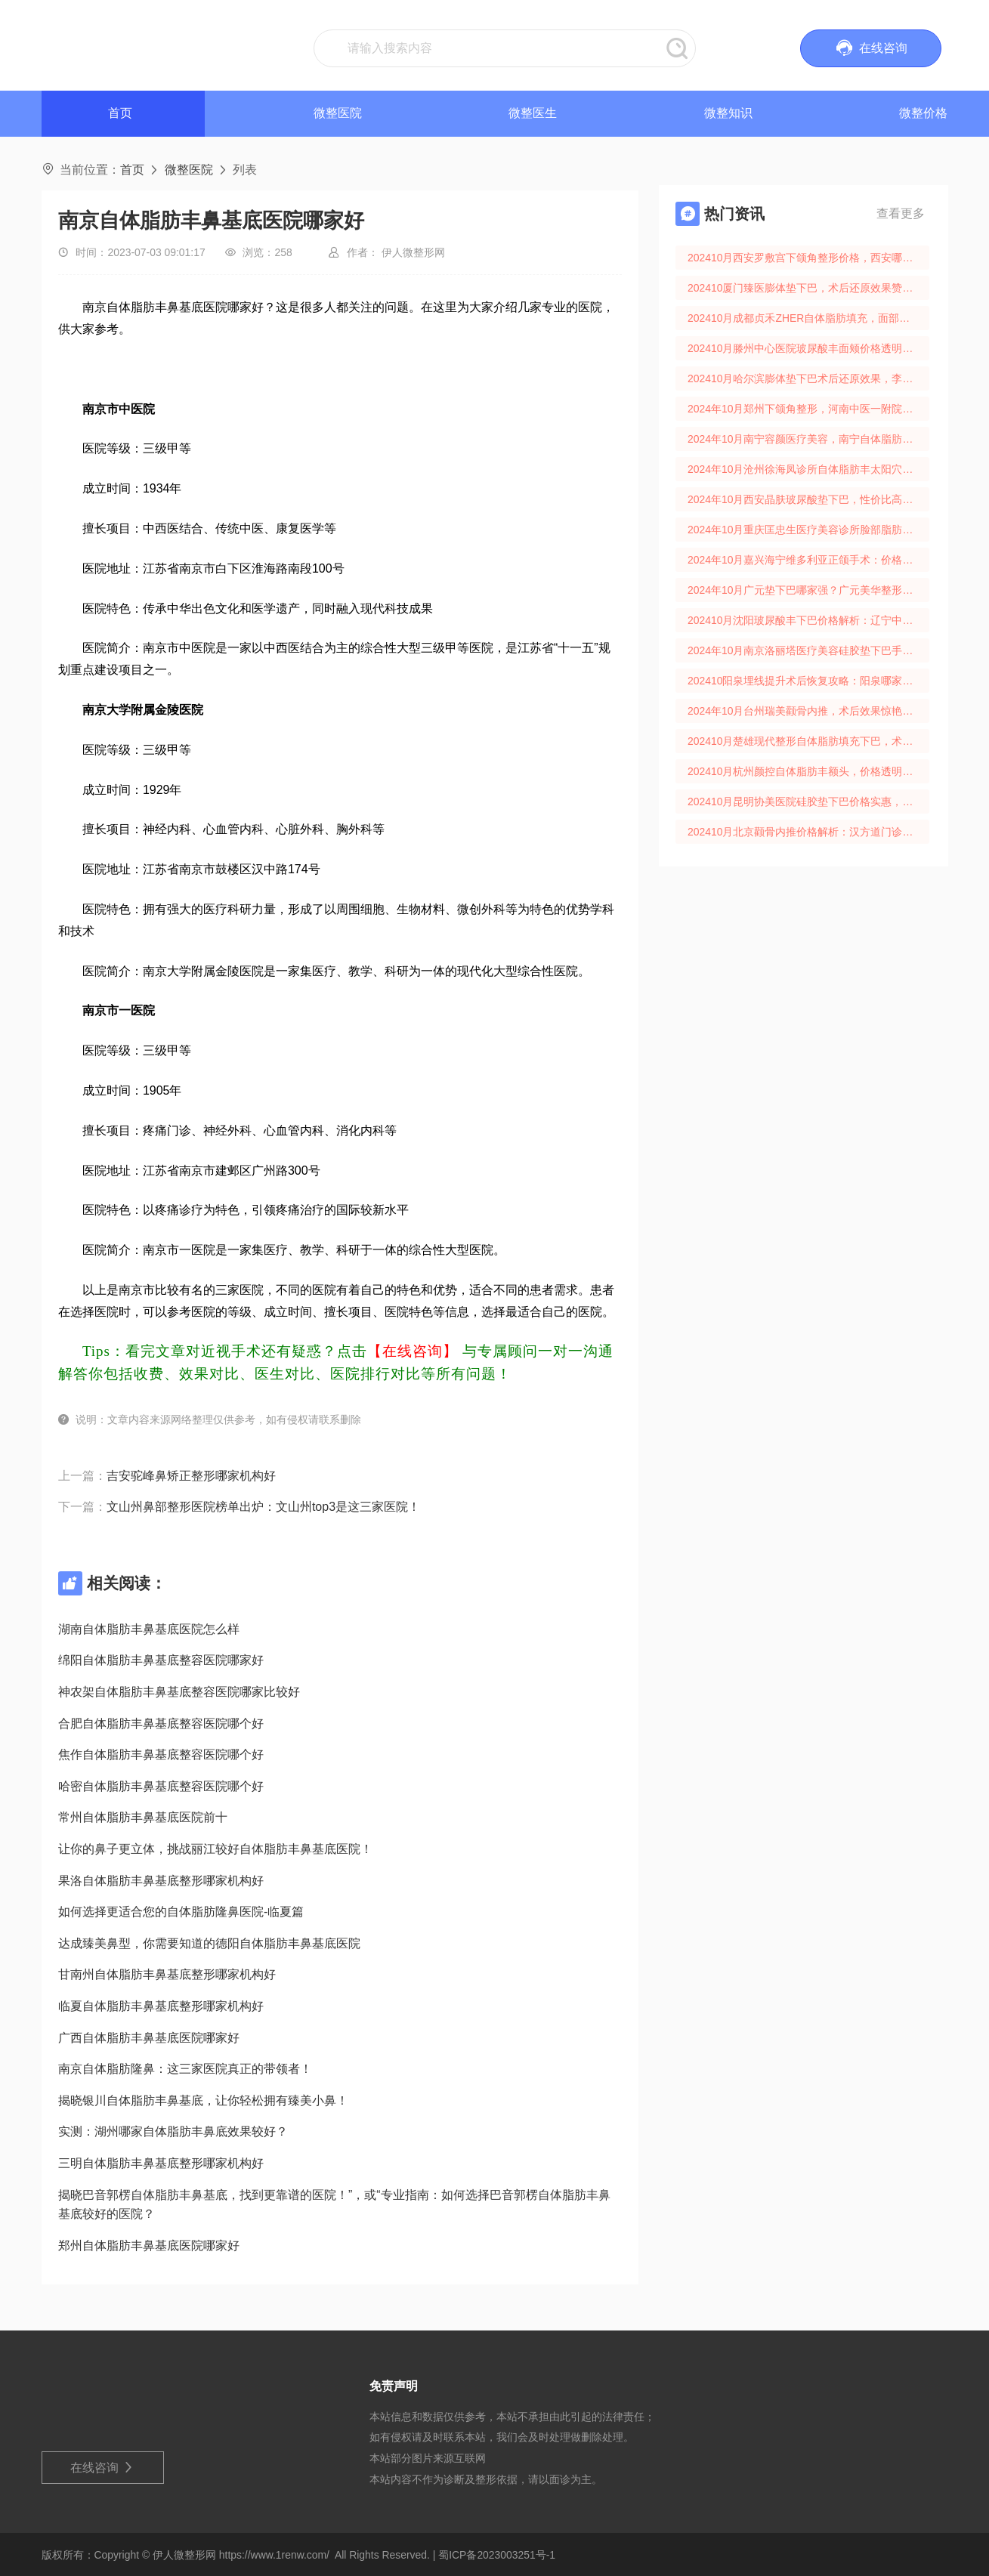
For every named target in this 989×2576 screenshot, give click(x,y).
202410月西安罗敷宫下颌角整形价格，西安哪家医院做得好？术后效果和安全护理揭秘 (808, 258)
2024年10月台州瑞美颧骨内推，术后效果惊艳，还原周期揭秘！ (808, 711)
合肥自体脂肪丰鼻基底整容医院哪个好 (161, 1723)
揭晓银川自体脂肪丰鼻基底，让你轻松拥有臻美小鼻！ (203, 2100)
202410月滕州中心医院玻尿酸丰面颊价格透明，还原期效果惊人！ (808, 348)
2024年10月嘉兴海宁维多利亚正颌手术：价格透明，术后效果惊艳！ (808, 560)
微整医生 (532, 113)
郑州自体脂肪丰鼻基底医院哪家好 (149, 2245)
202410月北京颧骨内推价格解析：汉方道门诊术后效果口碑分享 (808, 832)
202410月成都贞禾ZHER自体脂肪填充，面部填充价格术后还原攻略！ (808, 318)
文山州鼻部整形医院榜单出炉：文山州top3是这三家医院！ (263, 1506)
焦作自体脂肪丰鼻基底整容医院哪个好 (161, 1754)
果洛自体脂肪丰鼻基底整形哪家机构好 (161, 1880)
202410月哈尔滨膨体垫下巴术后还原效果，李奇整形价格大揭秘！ (808, 378)
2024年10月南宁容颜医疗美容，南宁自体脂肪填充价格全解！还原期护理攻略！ (808, 439)
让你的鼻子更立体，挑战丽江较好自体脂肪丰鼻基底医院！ (215, 1848)
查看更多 (900, 213)
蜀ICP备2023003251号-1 (496, 2555)
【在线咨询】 (412, 1351)
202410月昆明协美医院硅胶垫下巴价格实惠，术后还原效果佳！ (808, 801)
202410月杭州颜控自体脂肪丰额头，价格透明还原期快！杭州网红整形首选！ (808, 771)
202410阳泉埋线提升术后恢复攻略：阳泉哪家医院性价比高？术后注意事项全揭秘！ (808, 681)
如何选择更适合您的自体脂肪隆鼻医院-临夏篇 (181, 1911)
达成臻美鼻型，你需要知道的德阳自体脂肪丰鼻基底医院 (209, 1943)
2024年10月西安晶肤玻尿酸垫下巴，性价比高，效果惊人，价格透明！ (808, 499)
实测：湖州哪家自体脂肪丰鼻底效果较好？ (173, 2131)
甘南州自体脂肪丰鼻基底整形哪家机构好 (167, 1974)
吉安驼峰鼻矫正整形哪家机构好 (191, 1475)
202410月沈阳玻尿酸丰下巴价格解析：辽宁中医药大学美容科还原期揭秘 (808, 620)
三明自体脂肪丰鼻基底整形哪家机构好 (161, 2163)
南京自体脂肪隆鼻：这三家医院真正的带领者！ (185, 2068)
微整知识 (728, 113)
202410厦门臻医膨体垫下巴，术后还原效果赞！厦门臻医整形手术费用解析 (808, 288)
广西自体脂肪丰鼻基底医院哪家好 (149, 2037)
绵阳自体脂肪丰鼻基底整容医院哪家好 (161, 1660)
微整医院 (338, 113)
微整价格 (923, 113)
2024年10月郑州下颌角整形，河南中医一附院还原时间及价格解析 (808, 409)
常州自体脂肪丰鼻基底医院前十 (142, 1817)
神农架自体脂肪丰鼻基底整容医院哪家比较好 (179, 1691)
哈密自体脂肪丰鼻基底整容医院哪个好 (161, 1786)
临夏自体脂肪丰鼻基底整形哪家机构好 (161, 2006)
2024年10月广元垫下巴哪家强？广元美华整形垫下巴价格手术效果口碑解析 (808, 590)
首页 (132, 169)
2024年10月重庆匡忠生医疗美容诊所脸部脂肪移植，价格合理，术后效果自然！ (808, 530)
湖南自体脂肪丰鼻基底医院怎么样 (149, 1629)
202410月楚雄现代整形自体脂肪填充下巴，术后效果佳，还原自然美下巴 (808, 741)
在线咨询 (102, 2468)
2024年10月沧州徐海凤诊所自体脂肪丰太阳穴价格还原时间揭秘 (808, 469)
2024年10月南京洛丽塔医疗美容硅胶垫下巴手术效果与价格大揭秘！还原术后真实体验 (808, 650)
